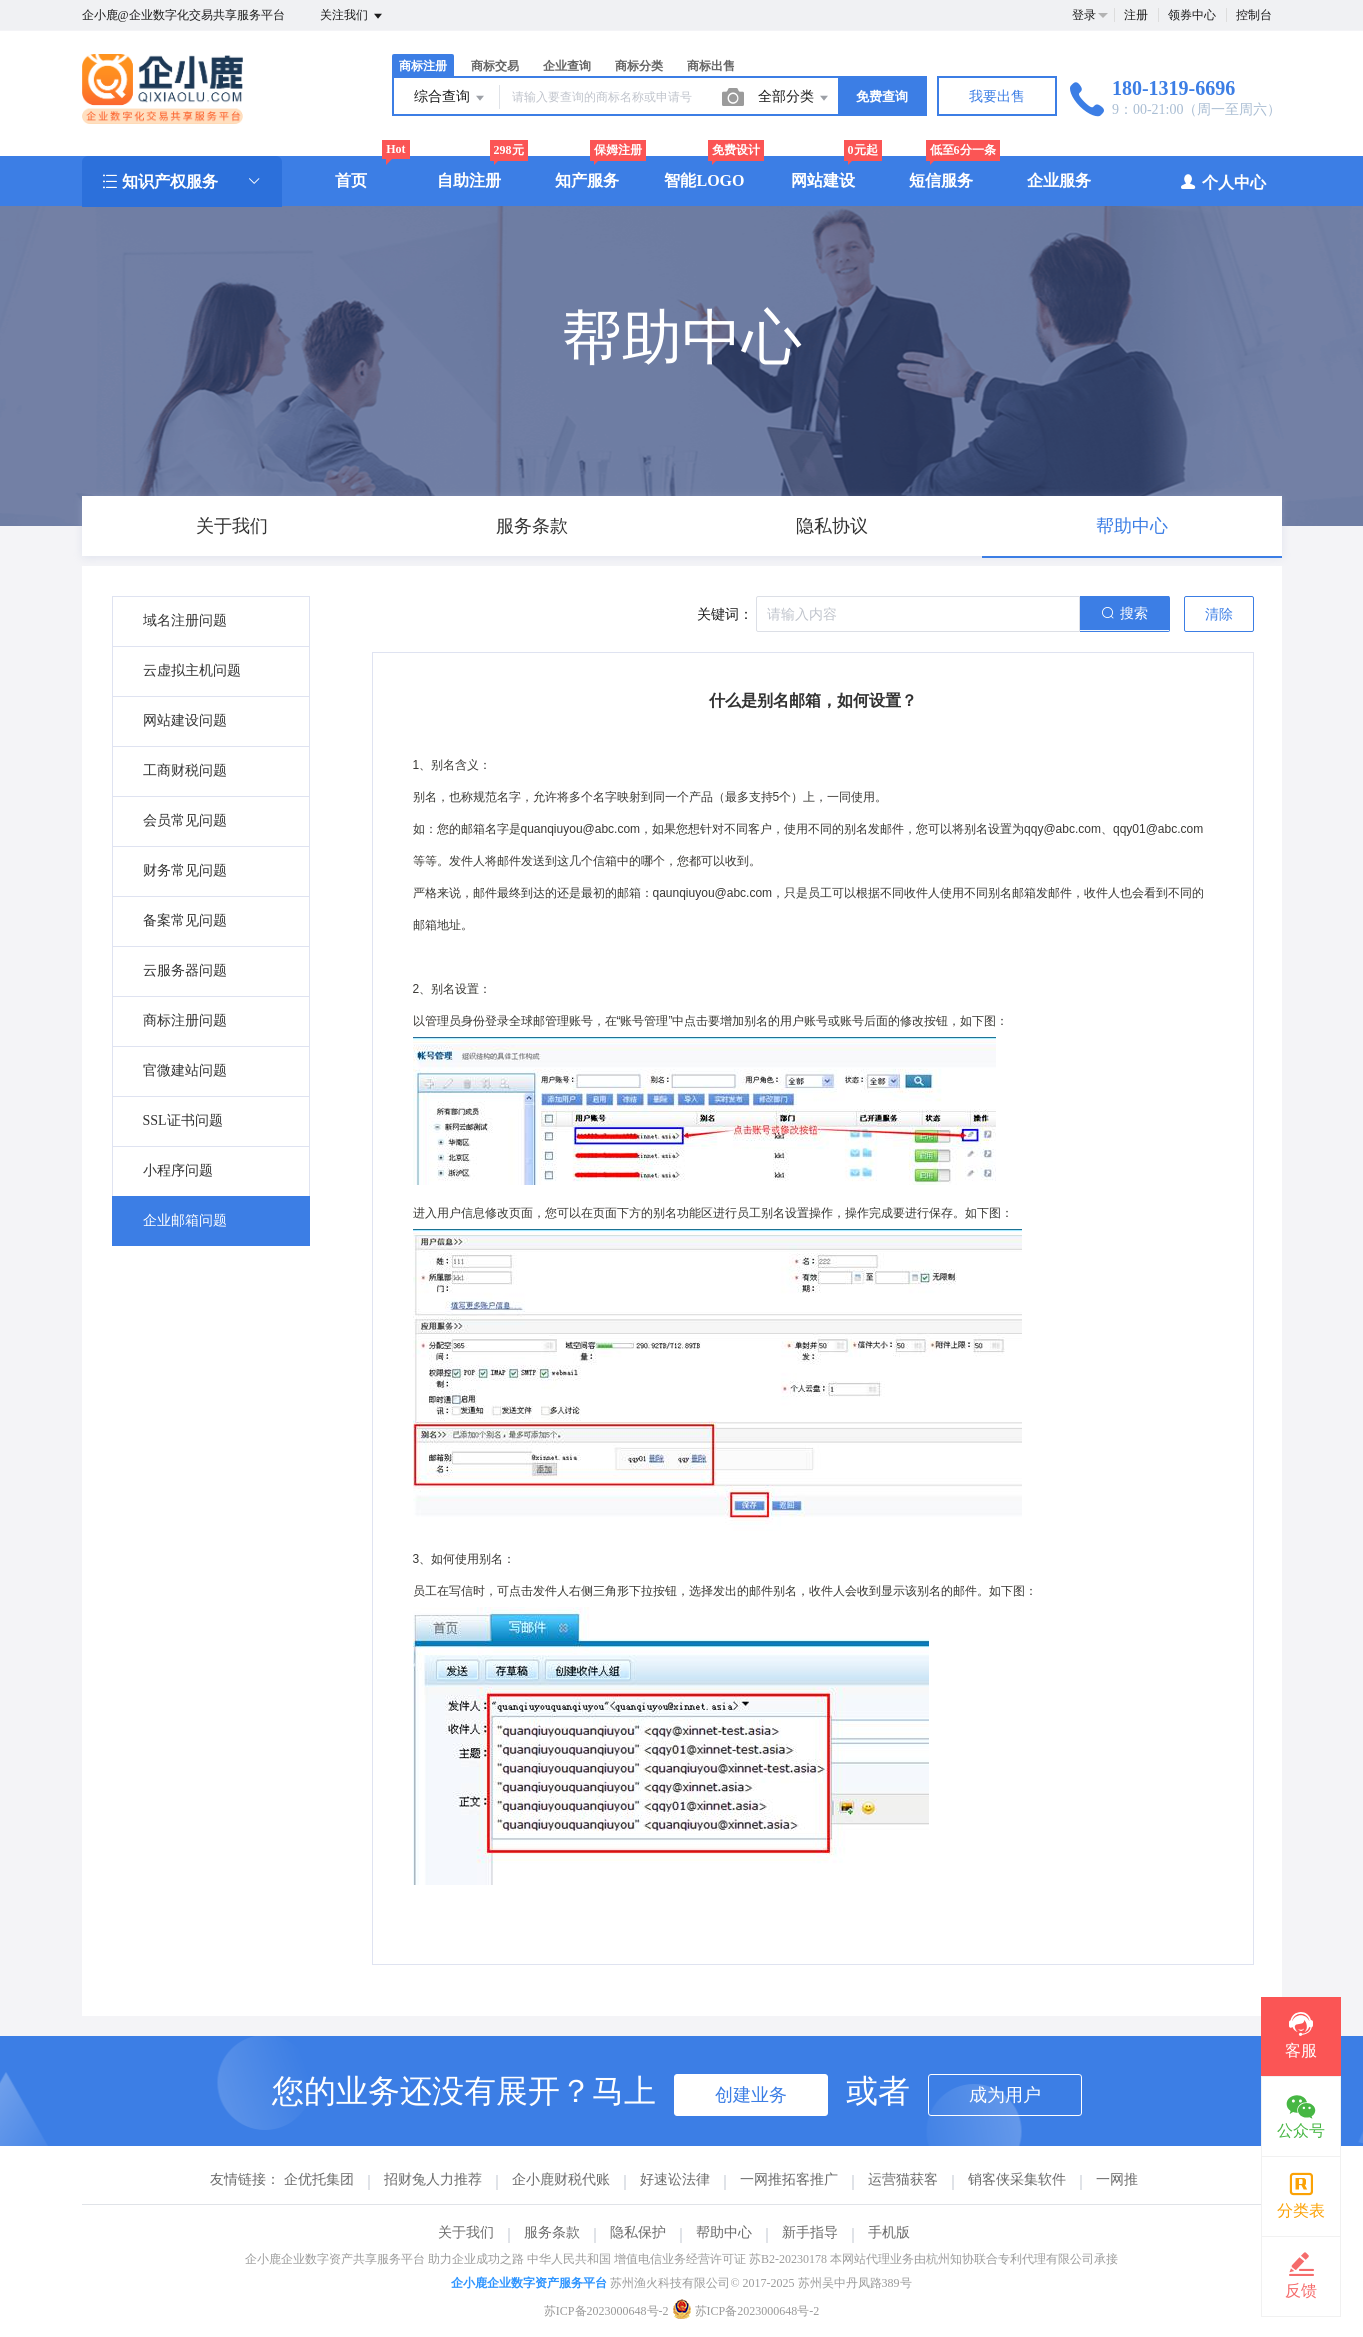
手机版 (889, 2232)
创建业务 (751, 2095)
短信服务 (941, 180)
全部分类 (795, 98)
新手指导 (810, 2232)
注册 (1136, 15)
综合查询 (451, 98)
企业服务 (1059, 180)
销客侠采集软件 (1017, 2179)
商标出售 (711, 66)
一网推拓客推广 (789, 2179)
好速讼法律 (675, 2179)
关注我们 (352, 16)
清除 (1219, 614)
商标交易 (495, 66)
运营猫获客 (903, 2179)
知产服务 (587, 180)
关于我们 (466, 2232)
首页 (351, 180)
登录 (1084, 15)
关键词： (725, 614)
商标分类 (639, 66)
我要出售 (997, 96)
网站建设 (823, 180)
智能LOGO (704, 180)
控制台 (1254, 15)
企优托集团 (319, 2179)
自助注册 (469, 180)
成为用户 (1005, 2095)
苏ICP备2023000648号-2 (606, 2311)
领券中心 (1192, 15)
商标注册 (423, 66)
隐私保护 (638, 2232)
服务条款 (552, 2232)
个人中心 (1222, 181)
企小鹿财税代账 (561, 2179)
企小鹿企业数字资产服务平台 (529, 2283)
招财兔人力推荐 (433, 2179)
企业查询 (567, 66)
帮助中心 (724, 2232)
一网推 (1117, 2179)
